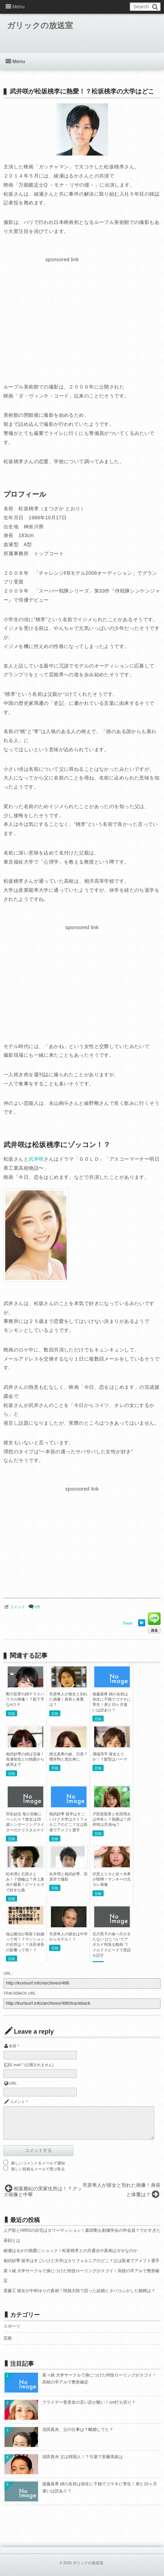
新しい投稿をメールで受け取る (38, 2169)
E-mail (15, 2065)
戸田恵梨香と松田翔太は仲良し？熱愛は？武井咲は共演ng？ (111, 1819)
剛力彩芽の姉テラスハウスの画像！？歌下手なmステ (25, 1699)
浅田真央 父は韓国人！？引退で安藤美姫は (82, 2456)
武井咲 (36, 1159)
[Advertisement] (62, 313)
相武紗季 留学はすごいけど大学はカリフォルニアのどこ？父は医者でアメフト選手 (81, 2260)
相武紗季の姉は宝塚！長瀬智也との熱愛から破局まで (25, 1759)
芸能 (11, 1714)
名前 (12, 2046)
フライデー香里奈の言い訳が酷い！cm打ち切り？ (89, 2402)
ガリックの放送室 (41, 25)
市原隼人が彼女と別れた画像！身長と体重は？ (68, 1699)
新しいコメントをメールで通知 (38, 2163)
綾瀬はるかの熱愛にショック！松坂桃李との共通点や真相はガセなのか (70, 2250)
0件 (37, 1607)
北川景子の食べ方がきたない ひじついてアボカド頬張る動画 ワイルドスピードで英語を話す (111, 1945)
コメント (17, 1607)
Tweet (127, 1623)
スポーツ (11, 2326)
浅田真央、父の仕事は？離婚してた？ (77, 2429)
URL (13, 2083)
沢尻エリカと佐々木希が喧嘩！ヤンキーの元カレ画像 (111, 1879)
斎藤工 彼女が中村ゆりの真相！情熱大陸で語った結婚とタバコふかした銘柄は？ (79, 2290)
